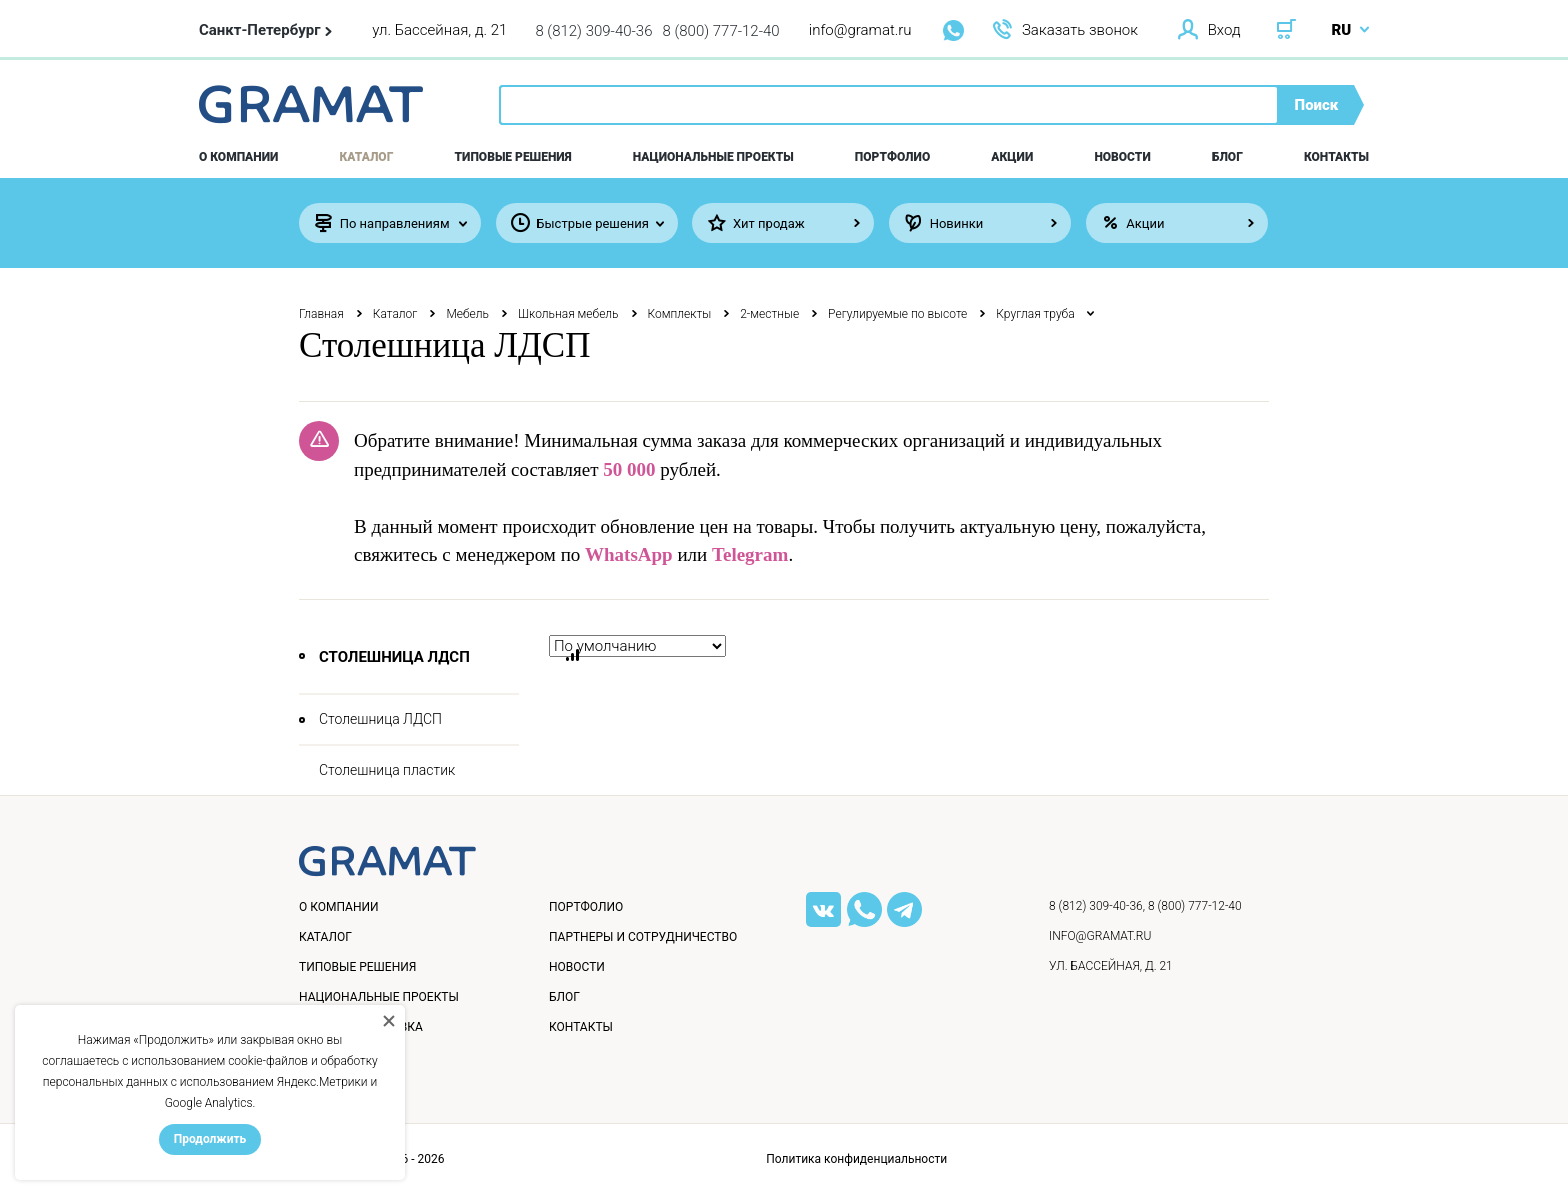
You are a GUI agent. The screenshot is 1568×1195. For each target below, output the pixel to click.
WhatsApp (629, 554)
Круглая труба (1035, 314)
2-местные (769, 314)
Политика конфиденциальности (856, 1159)
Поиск (1317, 105)
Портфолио (892, 157)
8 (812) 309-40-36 (593, 31)
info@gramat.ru (860, 30)
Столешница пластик (387, 770)
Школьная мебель (568, 314)
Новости (1122, 157)
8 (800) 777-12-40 (721, 31)
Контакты (1336, 157)
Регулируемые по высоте (897, 314)
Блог (1227, 157)
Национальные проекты (713, 157)
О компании (238, 157)
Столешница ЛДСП (380, 719)
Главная (321, 314)
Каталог (367, 157)
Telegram (750, 554)
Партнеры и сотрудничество (643, 937)
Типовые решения (513, 157)
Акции (1012, 157)
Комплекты (680, 314)
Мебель (467, 314)
